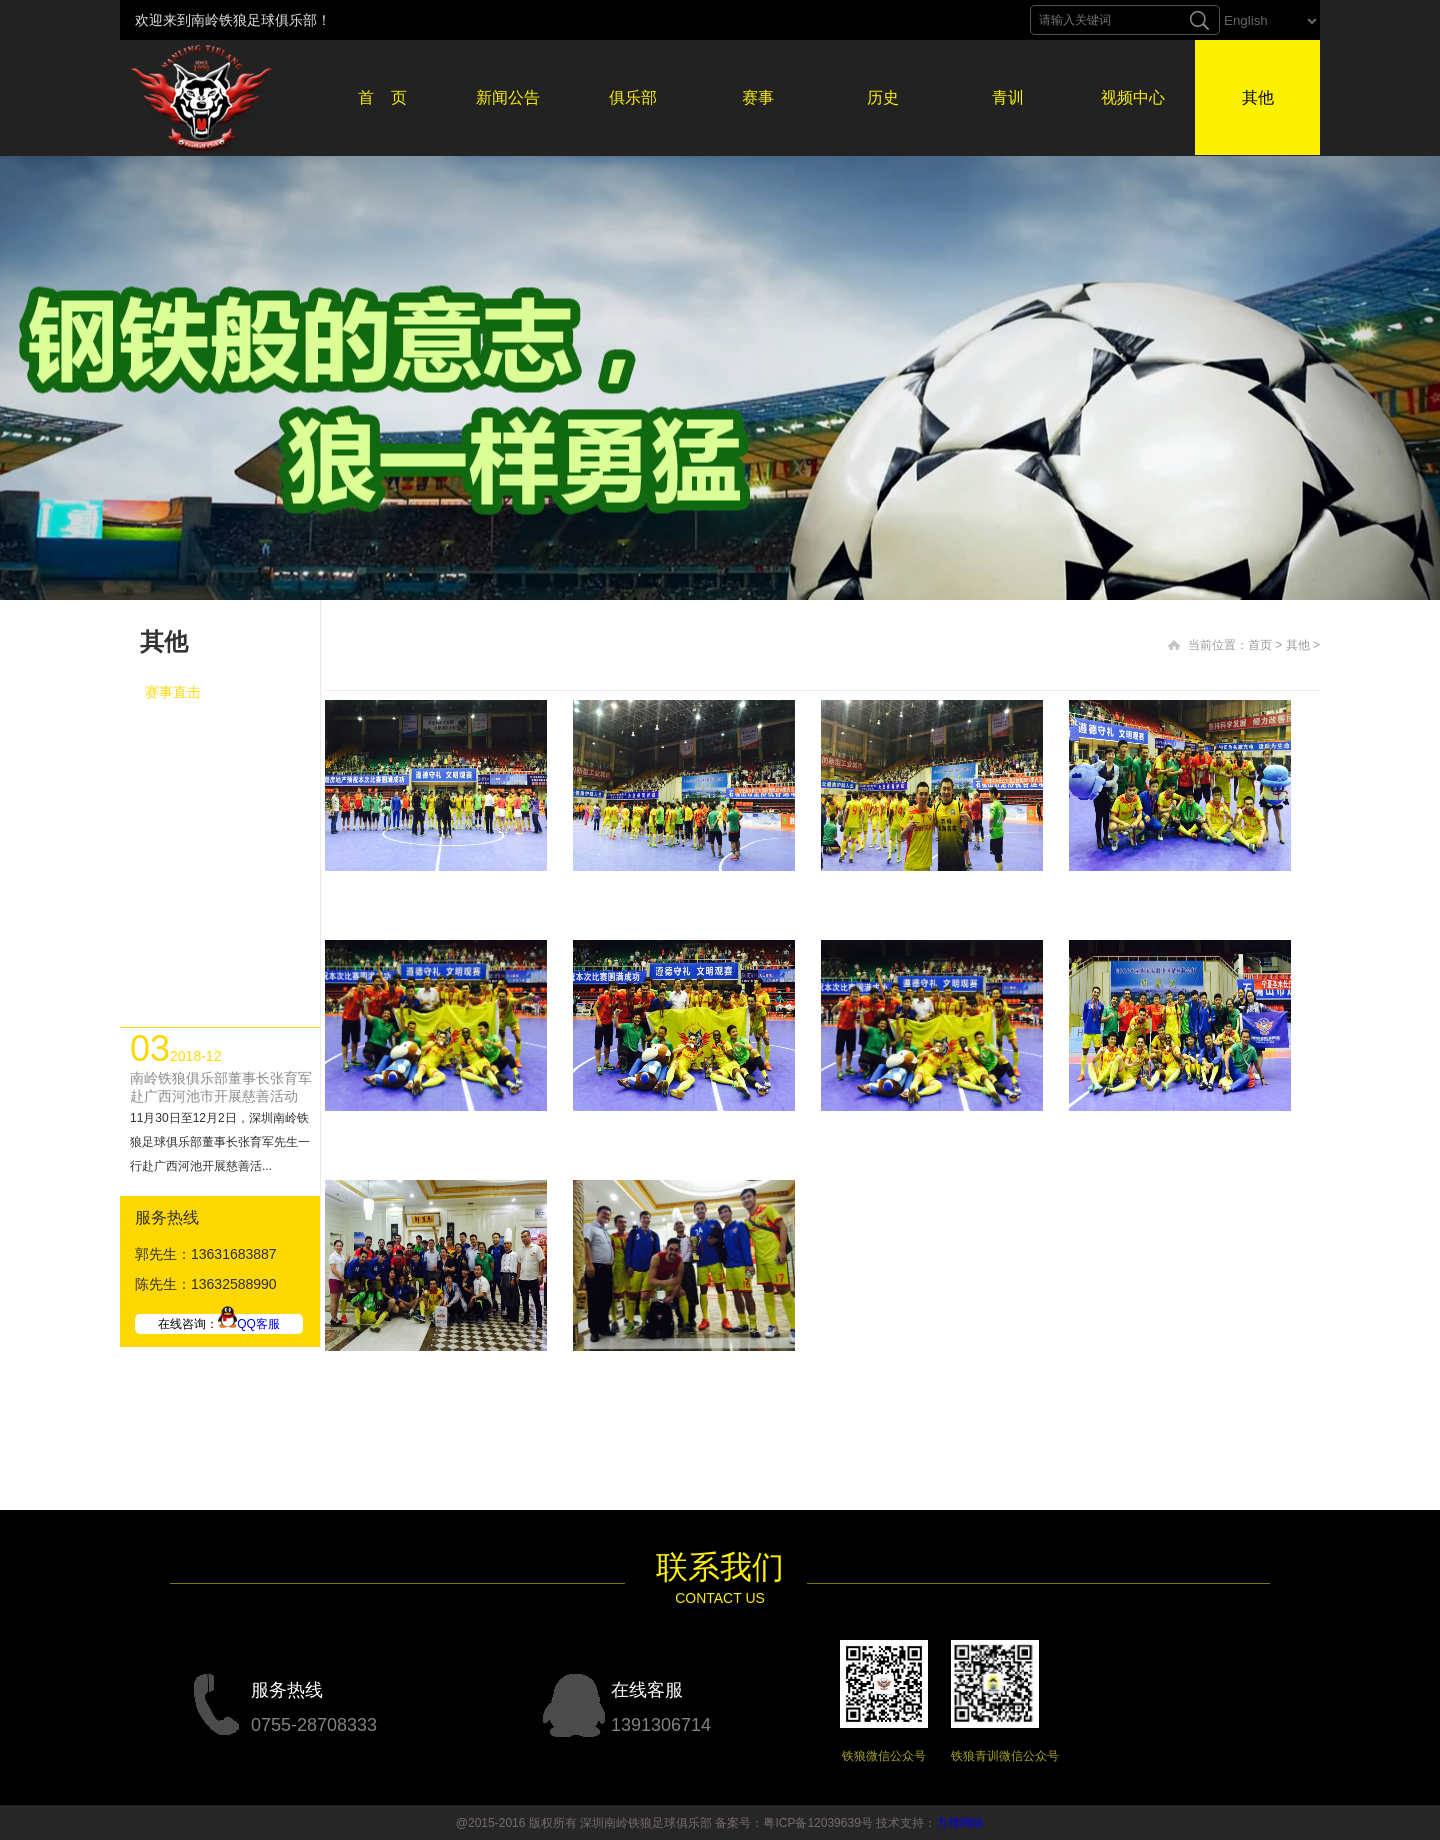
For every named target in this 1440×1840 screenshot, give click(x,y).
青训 (1008, 97)
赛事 (758, 97)
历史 (883, 97)
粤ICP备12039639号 (817, 1823)
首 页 (383, 97)
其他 (1258, 97)
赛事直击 (173, 692)
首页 (1260, 645)
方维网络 (960, 1823)
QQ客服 (249, 1324)
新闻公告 (508, 97)
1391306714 (661, 1725)
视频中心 (1133, 97)
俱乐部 (633, 97)
